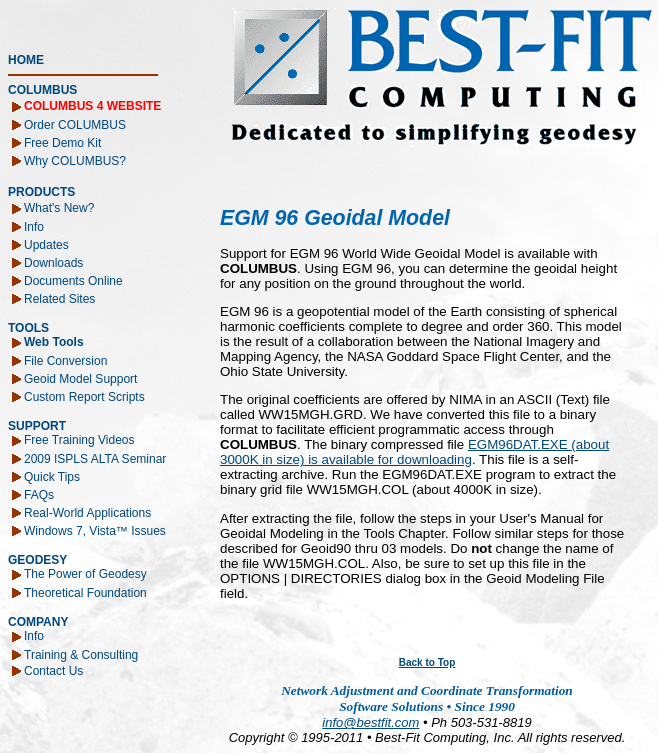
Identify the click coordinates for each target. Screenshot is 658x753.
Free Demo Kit (62, 142)
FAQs (39, 494)
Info (34, 226)
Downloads (53, 262)
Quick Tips (52, 476)
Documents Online (73, 280)
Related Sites (59, 298)
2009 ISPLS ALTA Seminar (95, 458)
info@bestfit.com (370, 722)
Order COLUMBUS (75, 124)
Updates (46, 244)
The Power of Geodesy (85, 574)
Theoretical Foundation (85, 592)
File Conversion (65, 360)
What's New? (59, 208)
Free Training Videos (79, 440)
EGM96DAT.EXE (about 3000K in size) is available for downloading (414, 452)
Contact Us (53, 670)
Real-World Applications (87, 512)
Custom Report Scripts (84, 396)
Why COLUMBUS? (75, 160)
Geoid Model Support (80, 378)
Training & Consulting (81, 654)
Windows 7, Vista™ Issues (95, 530)
